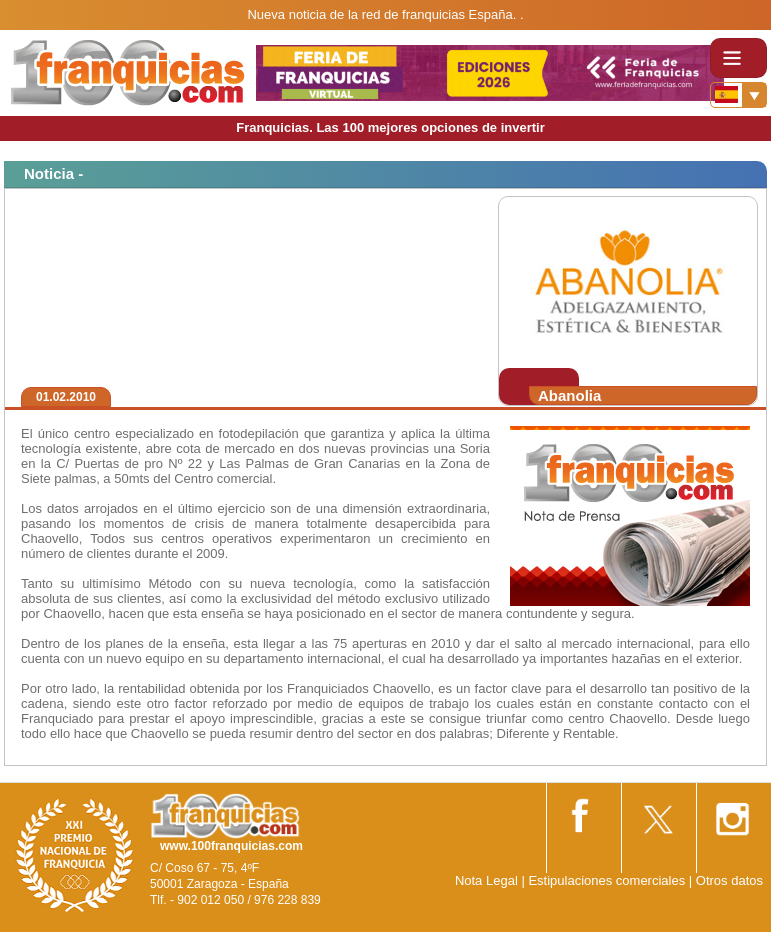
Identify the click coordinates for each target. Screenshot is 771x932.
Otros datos (729, 880)
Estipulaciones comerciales (608, 880)
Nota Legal (486, 880)
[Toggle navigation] (738, 58)
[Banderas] (738, 95)
